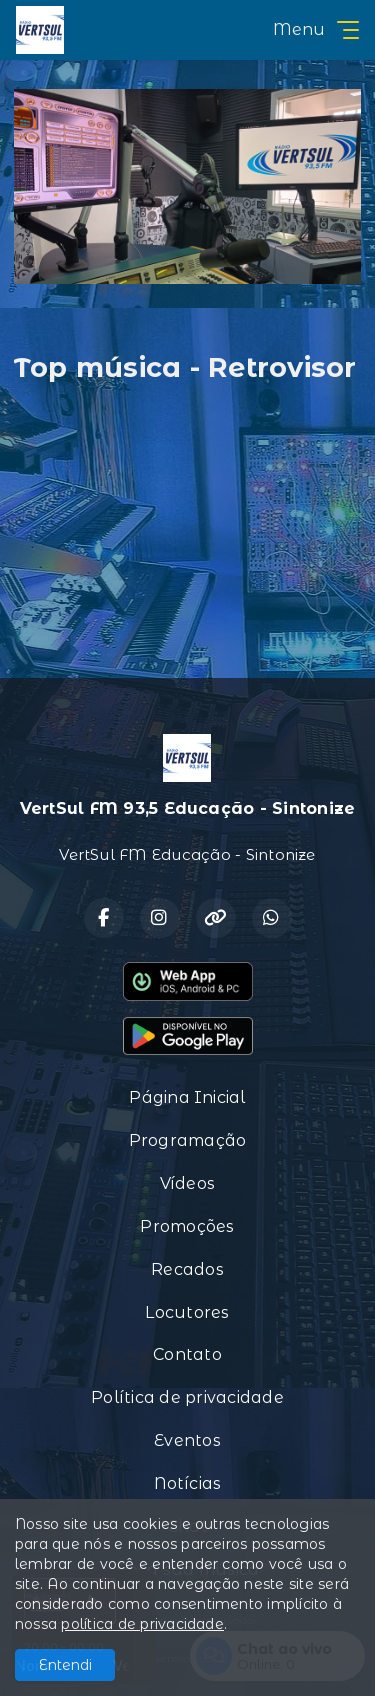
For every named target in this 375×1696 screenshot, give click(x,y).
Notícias (188, 1483)
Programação (188, 1140)
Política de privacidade (187, 1397)
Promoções (187, 1226)
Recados (187, 1269)
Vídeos (187, 1183)
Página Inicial (187, 1097)
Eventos (187, 1440)
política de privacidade (142, 1624)
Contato (187, 1354)
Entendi (65, 1665)
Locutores (187, 1312)
